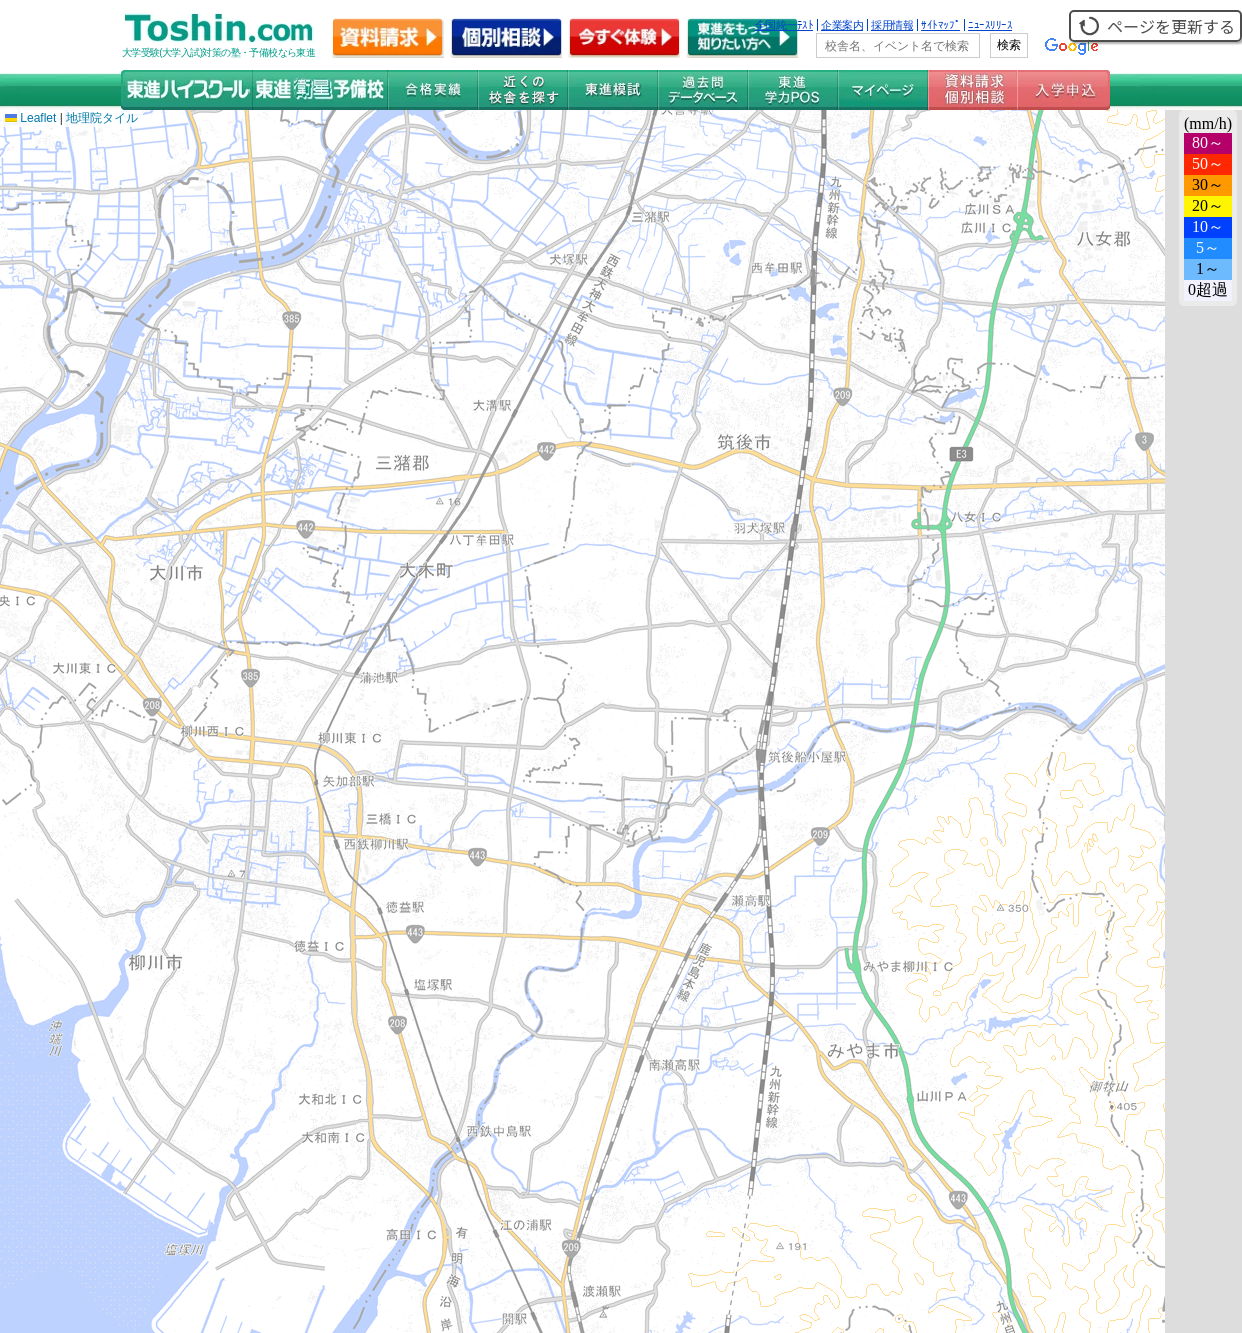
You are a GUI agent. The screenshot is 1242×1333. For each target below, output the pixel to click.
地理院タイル (102, 118)
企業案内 (842, 25)
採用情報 (892, 25)
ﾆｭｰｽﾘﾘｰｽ (990, 25)
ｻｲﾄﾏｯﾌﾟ (940, 25)
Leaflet (30, 118)
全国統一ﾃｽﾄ (784, 25)
